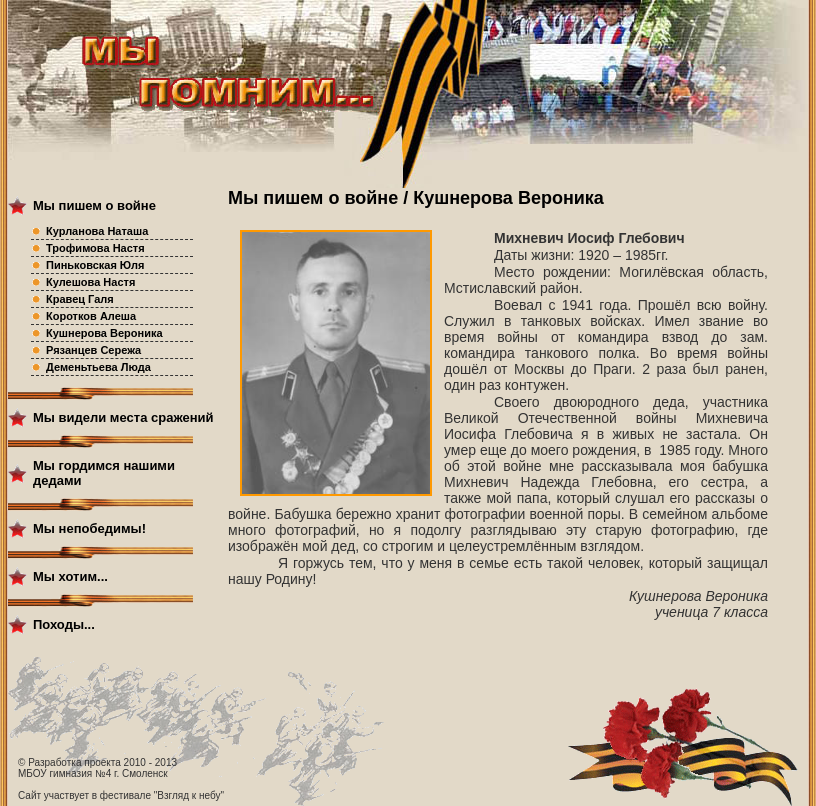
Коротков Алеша (91, 316)
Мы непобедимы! (89, 528)
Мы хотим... (70, 576)
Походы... (64, 624)
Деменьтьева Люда (98, 367)
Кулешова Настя (90, 282)
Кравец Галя (80, 299)
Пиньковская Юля (95, 265)
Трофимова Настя (95, 248)
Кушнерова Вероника (104, 333)
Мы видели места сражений (123, 417)
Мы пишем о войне (94, 205)
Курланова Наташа (97, 231)
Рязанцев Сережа (93, 350)
